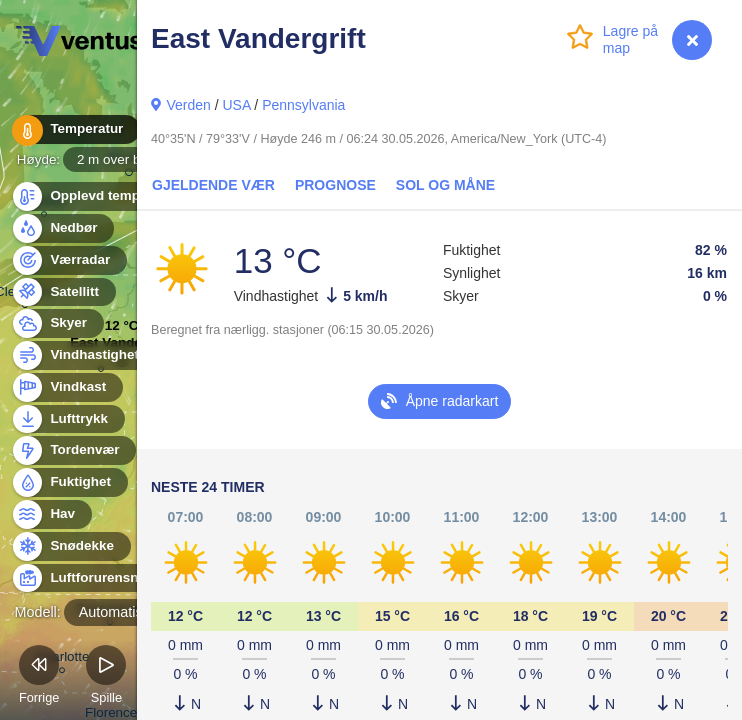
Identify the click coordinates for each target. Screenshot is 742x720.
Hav (51, 514)
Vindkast (66, 387)
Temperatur (75, 129)
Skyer (57, 323)
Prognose (335, 185)
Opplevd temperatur (102, 196)
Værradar (68, 260)
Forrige (39, 677)
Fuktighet (69, 482)
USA (236, 105)
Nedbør (62, 228)
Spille (106, 677)
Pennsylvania (303, 105)
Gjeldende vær (213, 185)
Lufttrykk (67, 419)
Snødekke (70, 546)
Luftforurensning (93, 578)
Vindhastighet (83, 355)
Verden (188, 105)
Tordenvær (73, 450)
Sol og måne (445, 185)
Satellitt (63, 292)
